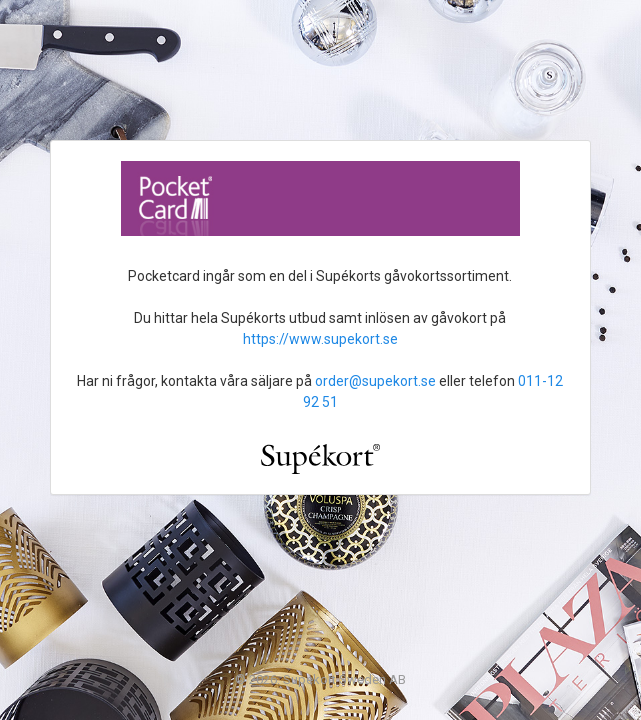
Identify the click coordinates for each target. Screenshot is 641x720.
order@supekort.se (375, 381)
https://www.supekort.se (320, 339)
